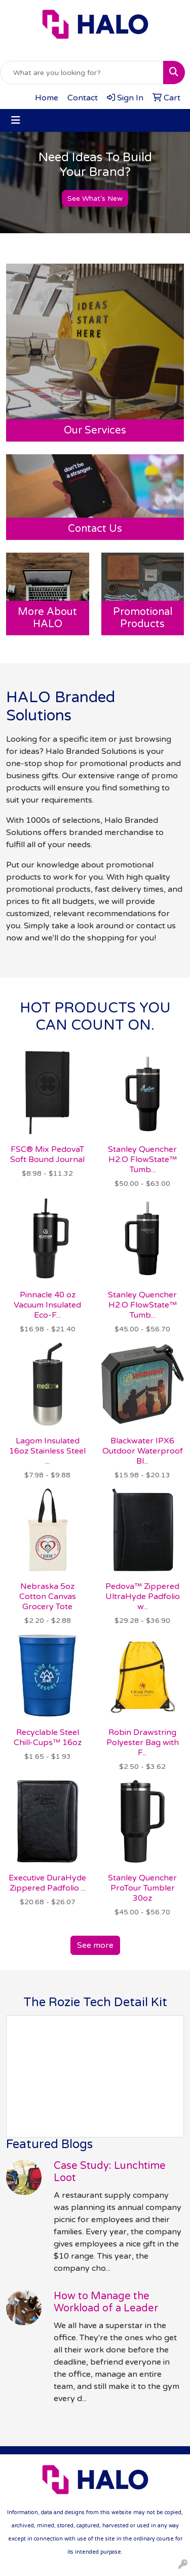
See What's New (95, 198)
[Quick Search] (82, 72)
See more (95, 1945)
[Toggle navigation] (15, 120)
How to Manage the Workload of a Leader (106, 2302)
